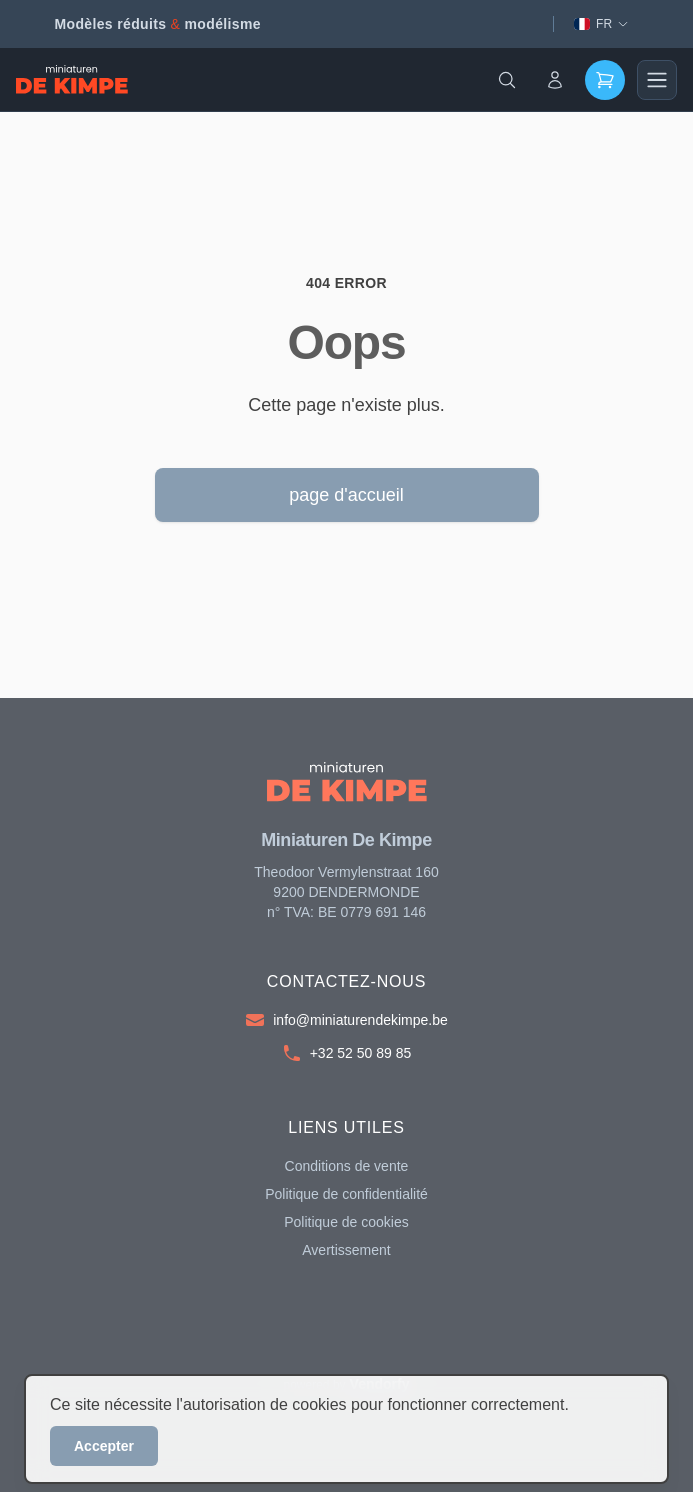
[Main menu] (657, 80)
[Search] (507, 80)
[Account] (555, 80)
